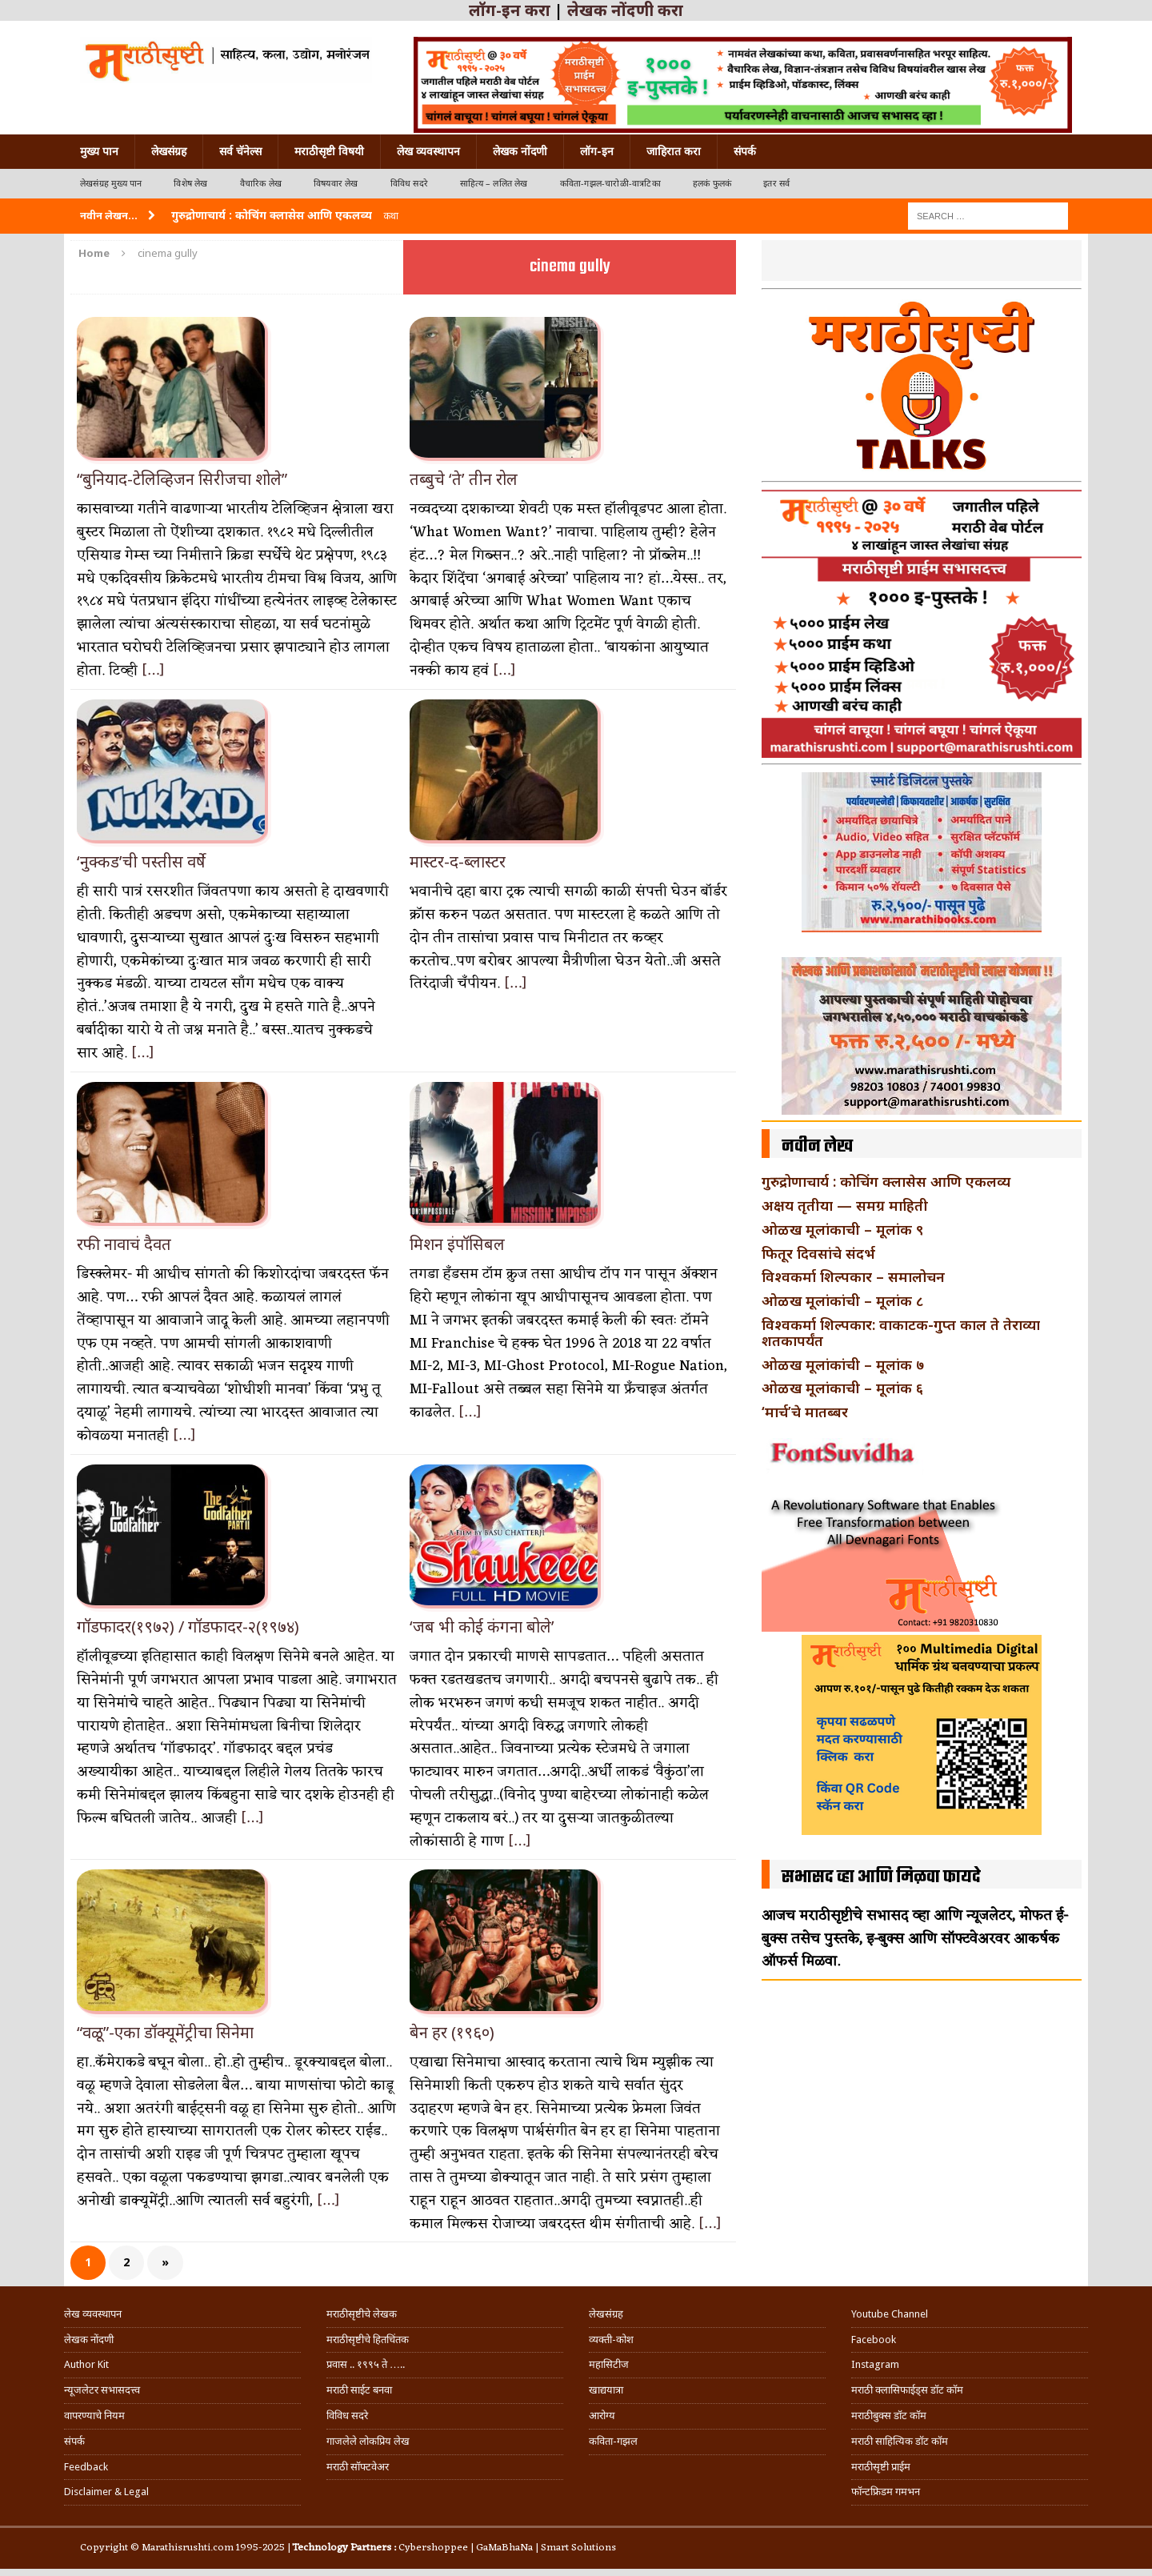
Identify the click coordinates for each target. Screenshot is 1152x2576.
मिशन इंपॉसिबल (457, 1244)
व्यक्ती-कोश (611, 2340)
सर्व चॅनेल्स (240, 151)
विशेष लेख (190, 183)
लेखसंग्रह (168, 151)
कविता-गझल (613, 2441)
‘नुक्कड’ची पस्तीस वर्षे (141, 861)
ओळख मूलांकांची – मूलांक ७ (843, 1364)
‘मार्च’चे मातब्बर (805, 1411)
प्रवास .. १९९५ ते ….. (365, 2364)
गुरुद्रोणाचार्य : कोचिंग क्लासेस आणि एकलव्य (886, 1181)
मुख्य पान (99, 151)
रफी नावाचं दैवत (124, 1244)
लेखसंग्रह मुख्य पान (111, 183)
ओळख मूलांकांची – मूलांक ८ (842, 1300)
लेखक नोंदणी (520, 151)
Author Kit (86, 2364)
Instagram (875, 2364)
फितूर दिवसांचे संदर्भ (818, 1253)
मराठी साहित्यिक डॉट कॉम (899, 2441)
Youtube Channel (889, 2314)
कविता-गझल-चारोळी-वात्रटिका (610, 183)
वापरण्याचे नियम (94, 2416)
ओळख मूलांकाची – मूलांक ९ (842, 1229)
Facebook (873, 2340)
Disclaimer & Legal (106, 2492)
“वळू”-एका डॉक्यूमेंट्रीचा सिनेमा (165, 2032)
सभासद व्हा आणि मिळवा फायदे (881, 1877)
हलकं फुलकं (712, 183)
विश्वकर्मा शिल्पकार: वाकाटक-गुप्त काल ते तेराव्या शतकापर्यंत (901, 1332)
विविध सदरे (409, 183)
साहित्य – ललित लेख (494, 183)
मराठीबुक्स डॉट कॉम (888, 2416)
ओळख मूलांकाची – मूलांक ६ (842, 1387)
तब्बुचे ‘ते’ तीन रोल (464, 479)
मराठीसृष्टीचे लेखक (361, 2314)
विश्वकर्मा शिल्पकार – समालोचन (853, 1276)
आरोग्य (602, 2416)
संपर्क (745, 151)
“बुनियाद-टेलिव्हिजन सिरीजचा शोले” (182, 479)
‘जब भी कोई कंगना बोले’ (482, 1626)
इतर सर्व (776, 183)
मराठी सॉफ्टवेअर (357, 2467)
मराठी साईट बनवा (359, 2390)
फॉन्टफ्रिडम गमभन (885, 2492)
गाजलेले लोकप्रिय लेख (368, 2441)
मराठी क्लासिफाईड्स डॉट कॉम (907, 2390)
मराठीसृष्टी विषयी (329, 151)
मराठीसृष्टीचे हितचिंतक (367, 2340)
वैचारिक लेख (261, 183)
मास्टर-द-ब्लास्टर (458, 861)
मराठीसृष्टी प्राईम (880, 2467)
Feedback (86, 2467)
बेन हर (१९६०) (452, 2032)
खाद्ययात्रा (606, 2390)
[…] (153, 670)
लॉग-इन (597, 151)
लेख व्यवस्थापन (428, 151)
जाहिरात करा (673, 151)
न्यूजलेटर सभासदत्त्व (102, 2390)
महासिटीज (609, 2364)
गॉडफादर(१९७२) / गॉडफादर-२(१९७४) (188, 1626)
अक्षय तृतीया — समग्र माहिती (845, 1205)
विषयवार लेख (336, 183)
